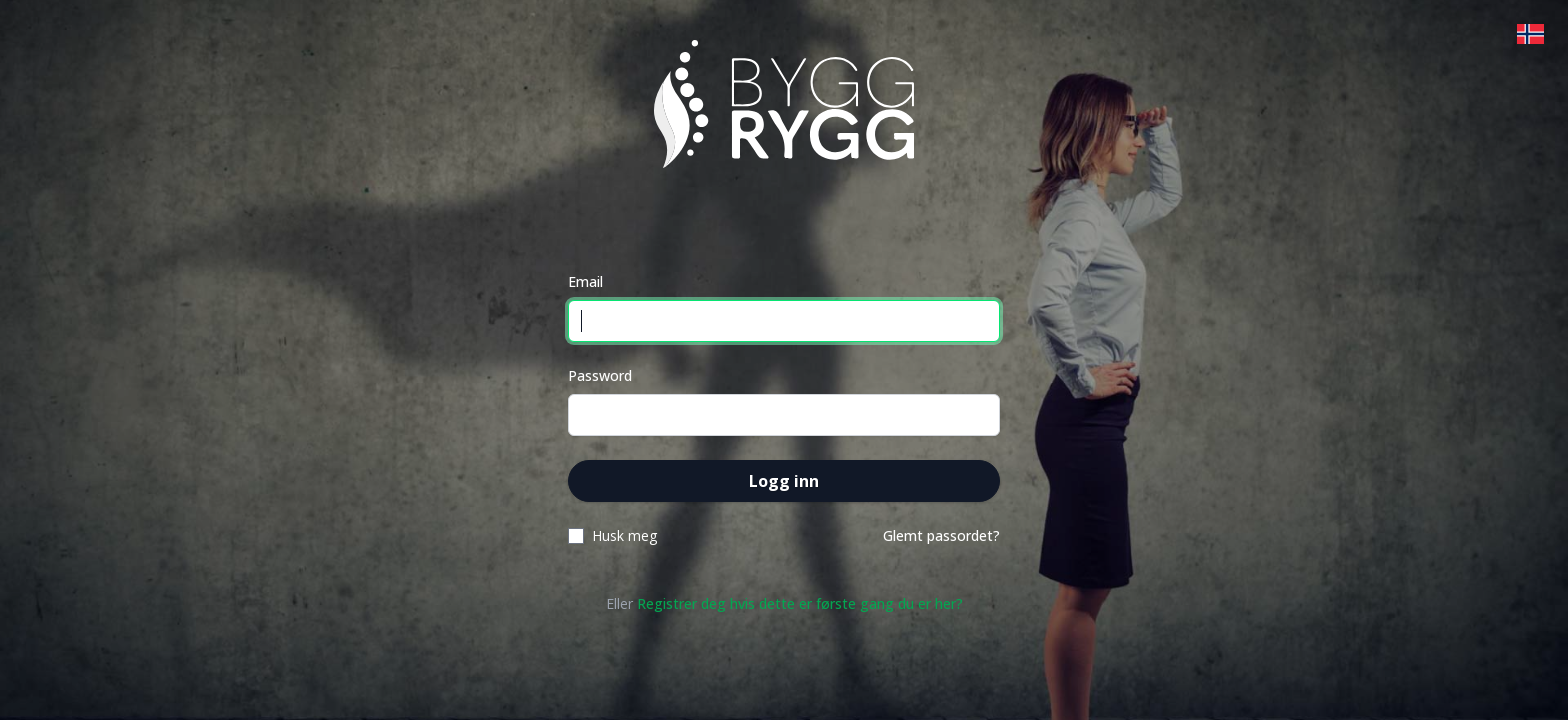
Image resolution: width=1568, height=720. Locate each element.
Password (600, 375)
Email (585, 281)
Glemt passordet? (941, 535)
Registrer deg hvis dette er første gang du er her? (800, 603)
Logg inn (784, 481)
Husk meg (624, 535)
